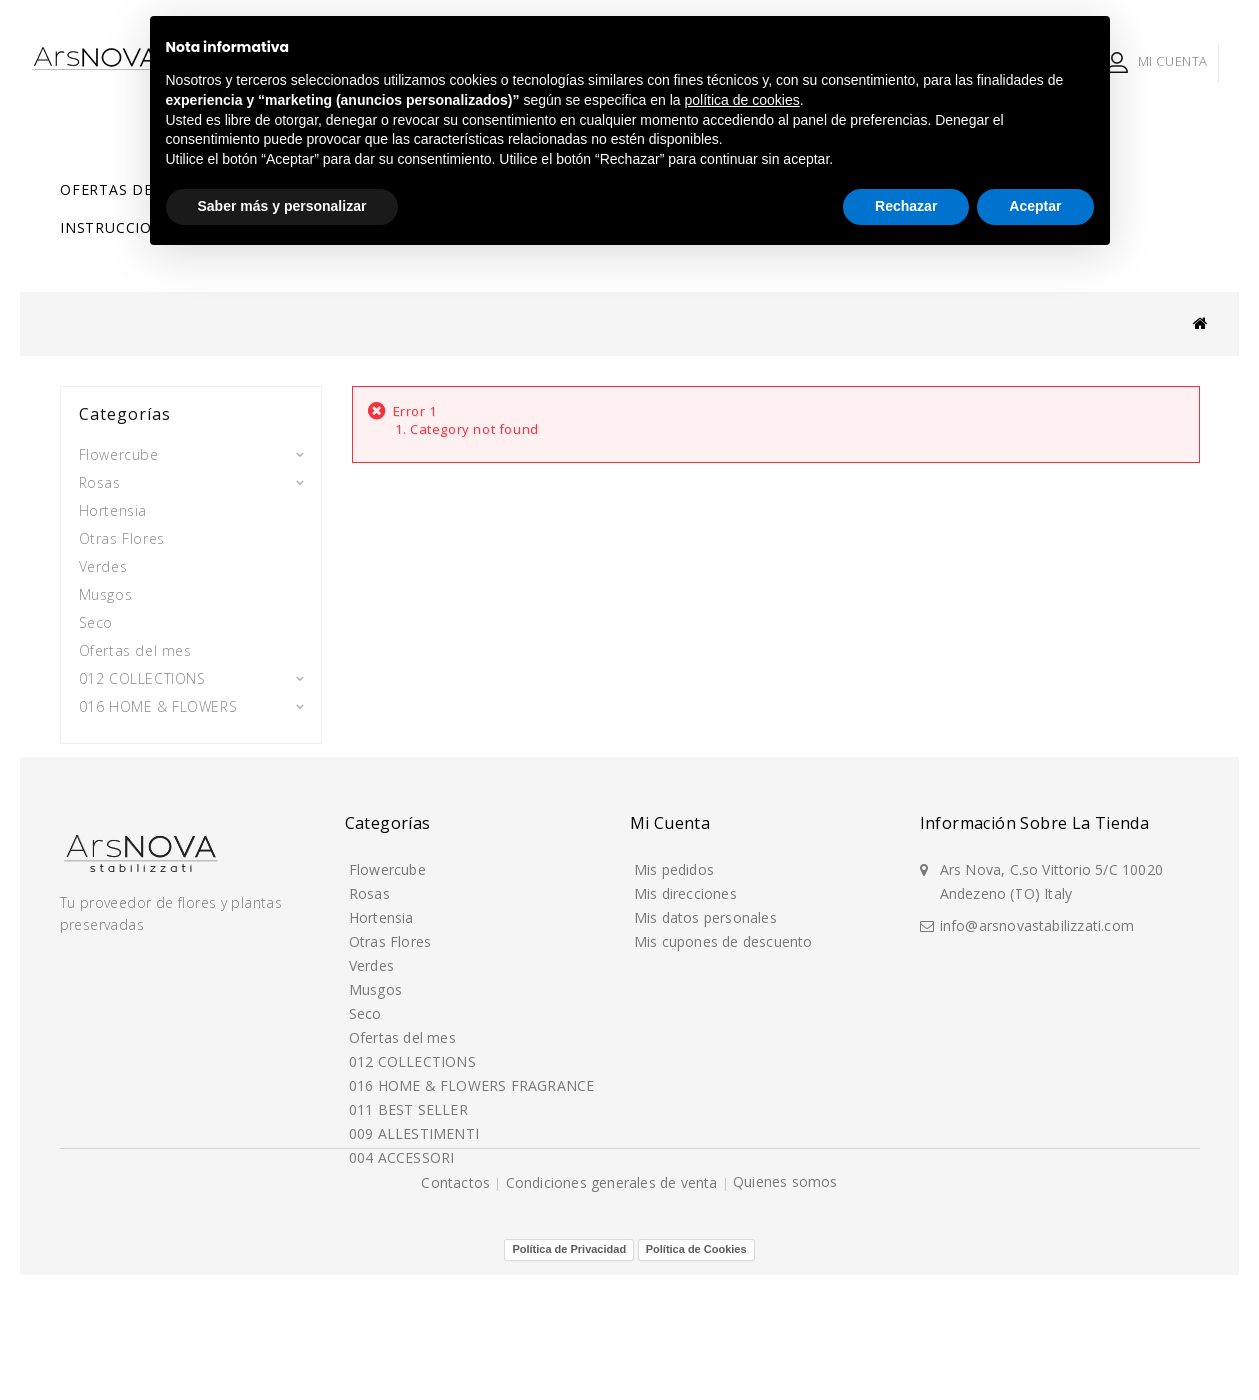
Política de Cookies (696, 1374)
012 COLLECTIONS (142, 670)
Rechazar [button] (906, 206)
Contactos (457, 1353)
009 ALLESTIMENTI (142, 782)
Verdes (103, 558)
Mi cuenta (670, 931)
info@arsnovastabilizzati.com (1037, 1029)
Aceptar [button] (1035, 206)
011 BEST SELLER (138, 754)
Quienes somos (785, 1352)
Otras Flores (122, 530)
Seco (96, 614)
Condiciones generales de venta (614, 1353)
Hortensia (113, 502)
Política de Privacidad (569, 1374)
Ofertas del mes (129, 189)
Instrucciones (120, 227)
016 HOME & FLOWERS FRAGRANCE (158, 712)
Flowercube (119, 446)
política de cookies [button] (742, 100)
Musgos (106, 586)
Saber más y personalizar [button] (282, 206)
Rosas (100, 474)
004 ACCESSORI (133, 810)
